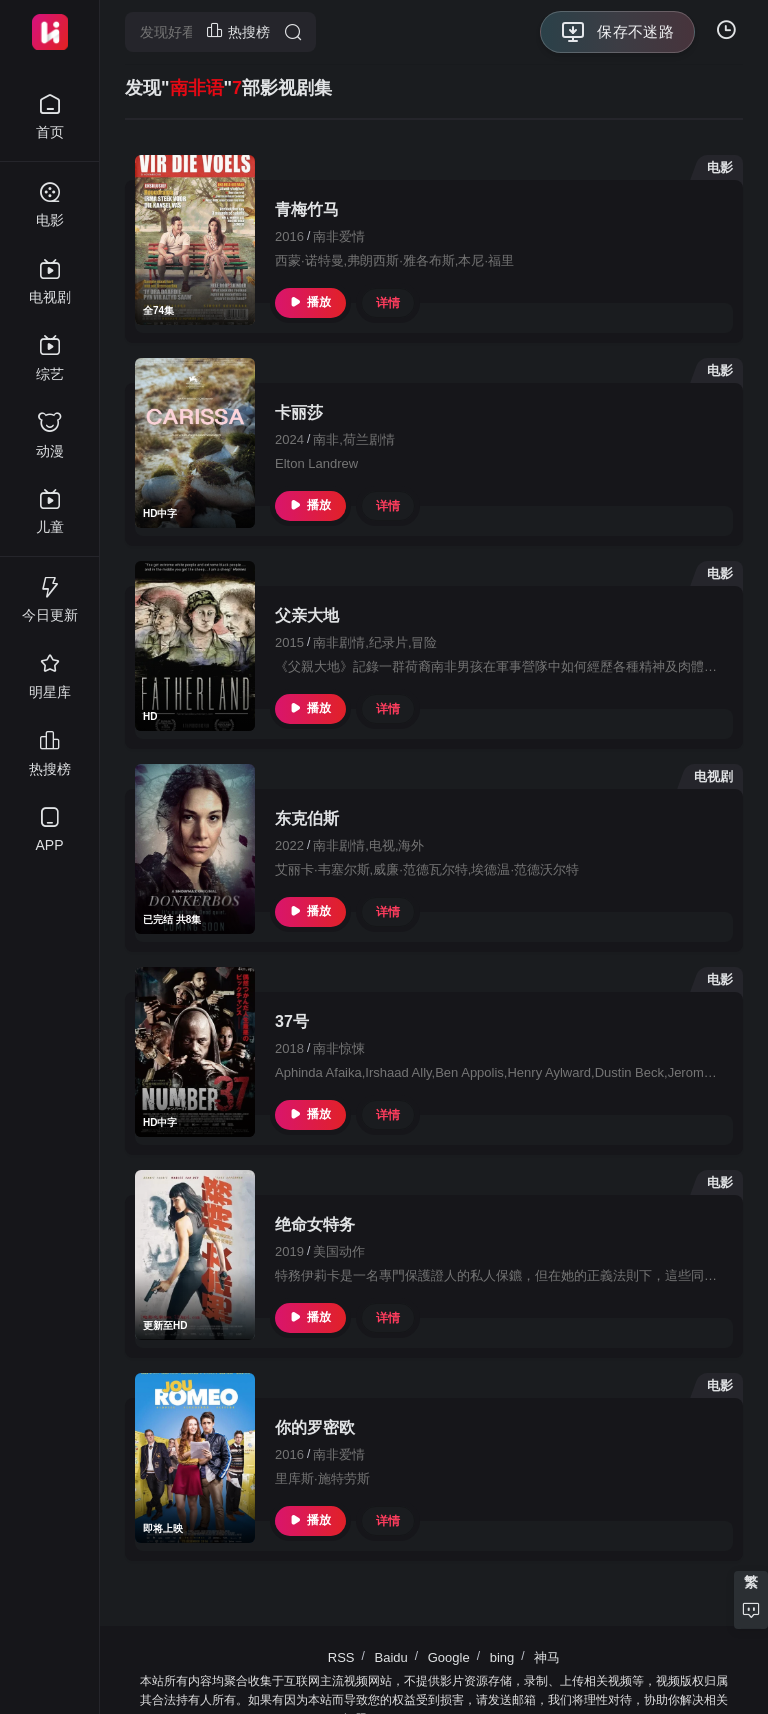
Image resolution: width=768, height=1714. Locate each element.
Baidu (390, 1657)
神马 (547, 1657)
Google (449, 1657)
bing (502, 1657)
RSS (341, 1657)
